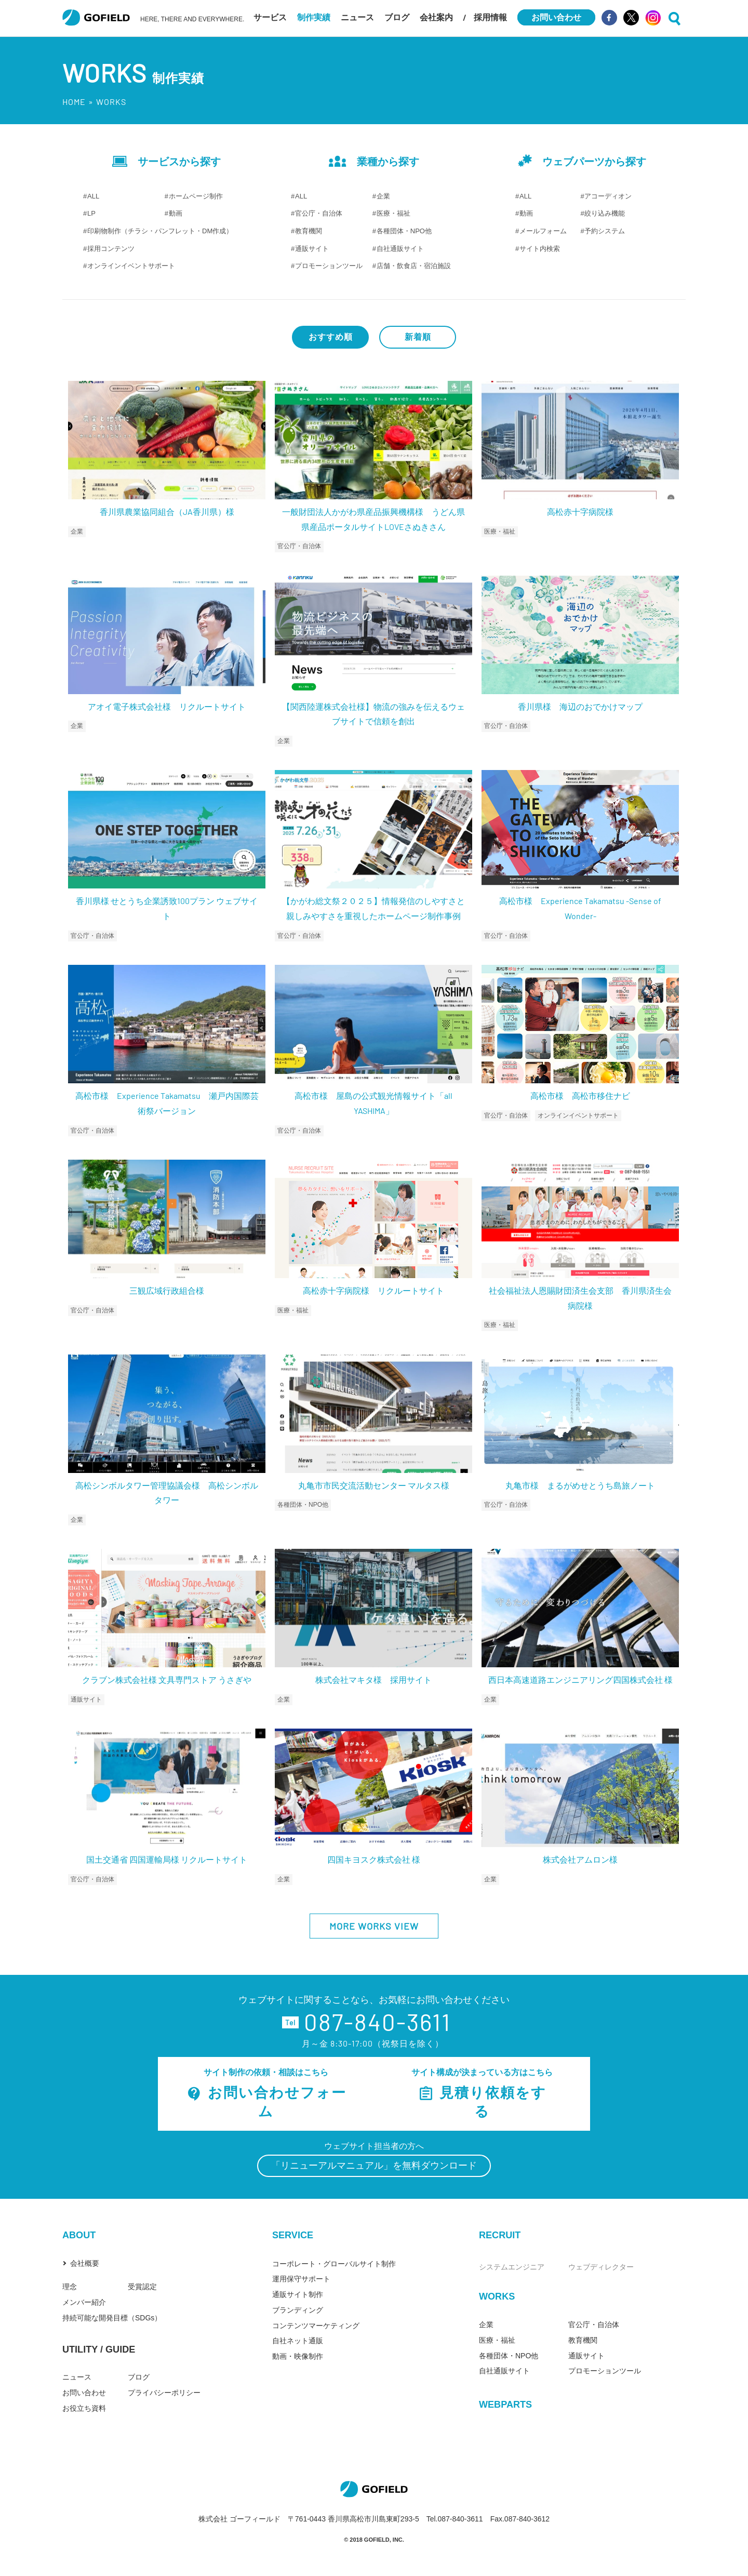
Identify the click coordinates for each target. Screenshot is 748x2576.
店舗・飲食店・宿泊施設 (414, 266)
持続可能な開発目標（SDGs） (112, 2318)
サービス (270, 17)
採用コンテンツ (111, 249)
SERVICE (292, 2235)
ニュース (357, 17)
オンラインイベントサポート (131, 266)
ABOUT (79, 2235)
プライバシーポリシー (164, 2392)
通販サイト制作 (297, 2294)
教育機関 (308, 231)
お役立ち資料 (84, 2408)
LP (91, 213)
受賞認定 (142, 2286)
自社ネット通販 (297, 2340)
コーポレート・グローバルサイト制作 (334, 2264)
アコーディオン (608, 196)
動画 (175, 213)
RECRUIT (499, 2235)
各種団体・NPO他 (404, 231)
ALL (93, 196)
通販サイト (312, 249)
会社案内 (436, 17)
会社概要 (84, 2263)
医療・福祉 (393, 213)
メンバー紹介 (84, 2302)
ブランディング (297, 2310)
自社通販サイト (400, 249)
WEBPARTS (505, 2404)
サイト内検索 (539, 249)
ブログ (396, 17)
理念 (69, 2286)
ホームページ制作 (196, 196)
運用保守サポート (301, 2279)
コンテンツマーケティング (315, 2325)
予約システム (604, 231)
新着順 (418, 337)
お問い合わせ (84, 2392)
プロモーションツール (329, 266)
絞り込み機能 (604, 213)
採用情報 (490, 17)
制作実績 (313, 17)
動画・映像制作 (297, 2356)
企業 (383, 196)
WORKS (497, 2296)
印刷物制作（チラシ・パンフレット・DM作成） (160, 231)
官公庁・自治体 (318, 213)
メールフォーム (543, 231)
